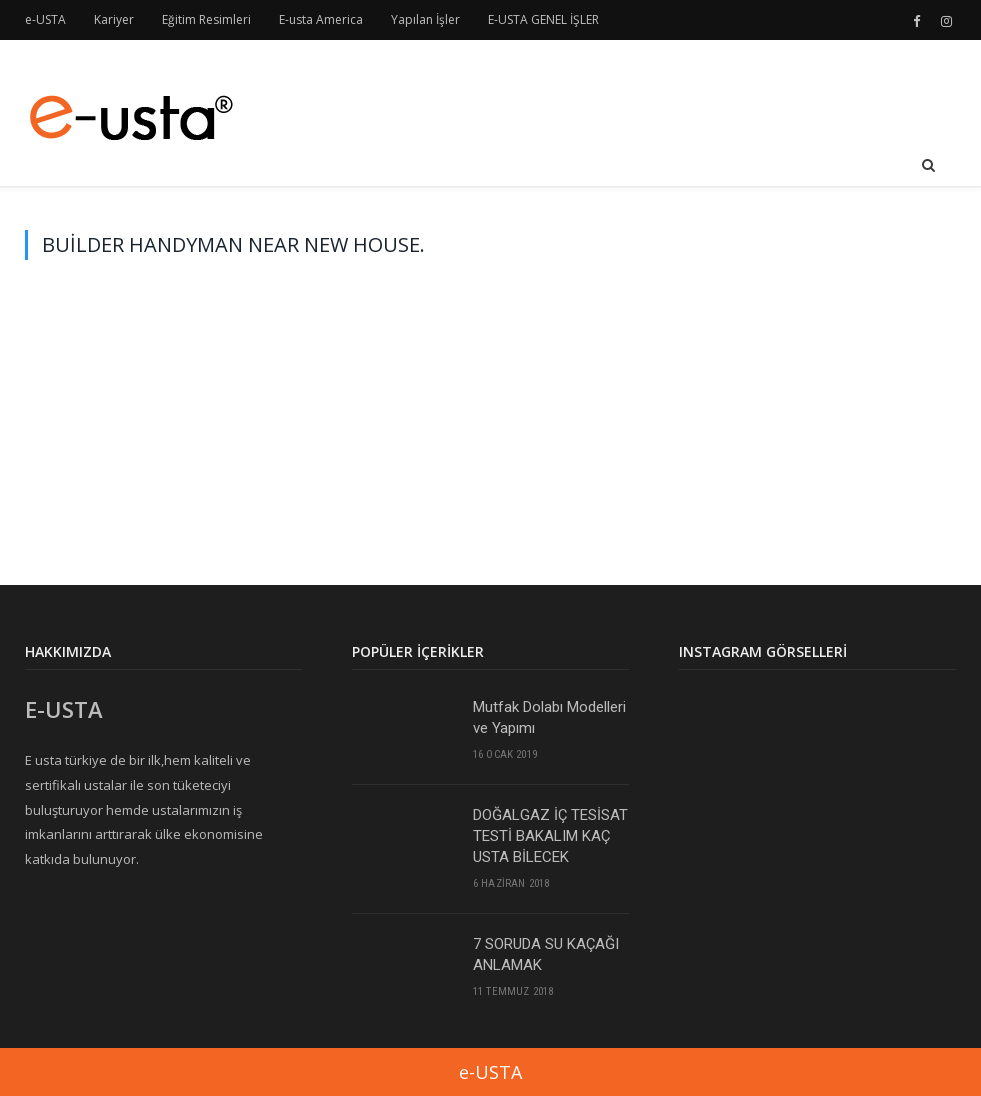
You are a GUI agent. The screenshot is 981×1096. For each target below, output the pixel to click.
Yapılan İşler (425, 19)
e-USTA (45, 19)
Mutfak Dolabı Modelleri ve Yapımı (549, 717)
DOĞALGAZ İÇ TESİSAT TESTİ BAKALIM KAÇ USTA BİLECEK (550, 836)
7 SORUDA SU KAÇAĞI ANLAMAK (546, 954)
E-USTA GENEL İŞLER (543, 19)
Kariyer (114, 19)
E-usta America (321, 19)
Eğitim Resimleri (206, 19)
